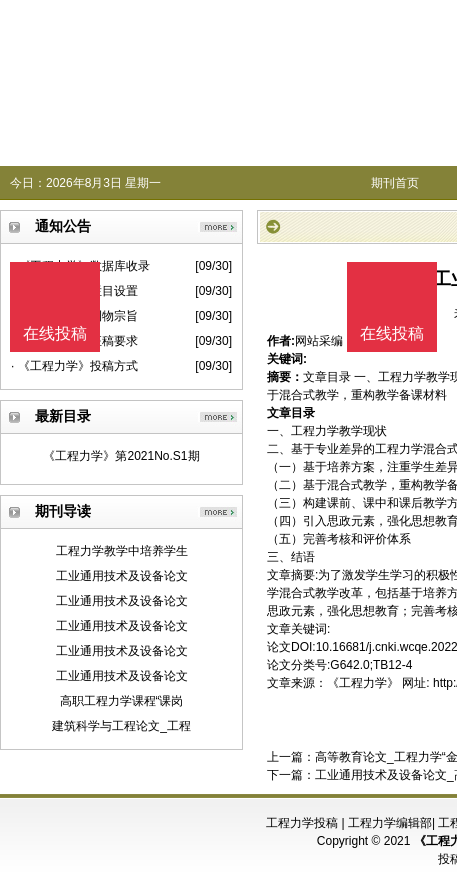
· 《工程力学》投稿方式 (74, 366)
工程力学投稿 (302, 823)
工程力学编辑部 (390, 823)
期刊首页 (395, 183)
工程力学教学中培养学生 (122, 551)
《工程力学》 (363, 683)
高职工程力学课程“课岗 (122, 701)
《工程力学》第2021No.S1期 (121, 456)
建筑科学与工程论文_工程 (121, 726)
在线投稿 (392, 333)
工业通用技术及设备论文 (122, 576)
